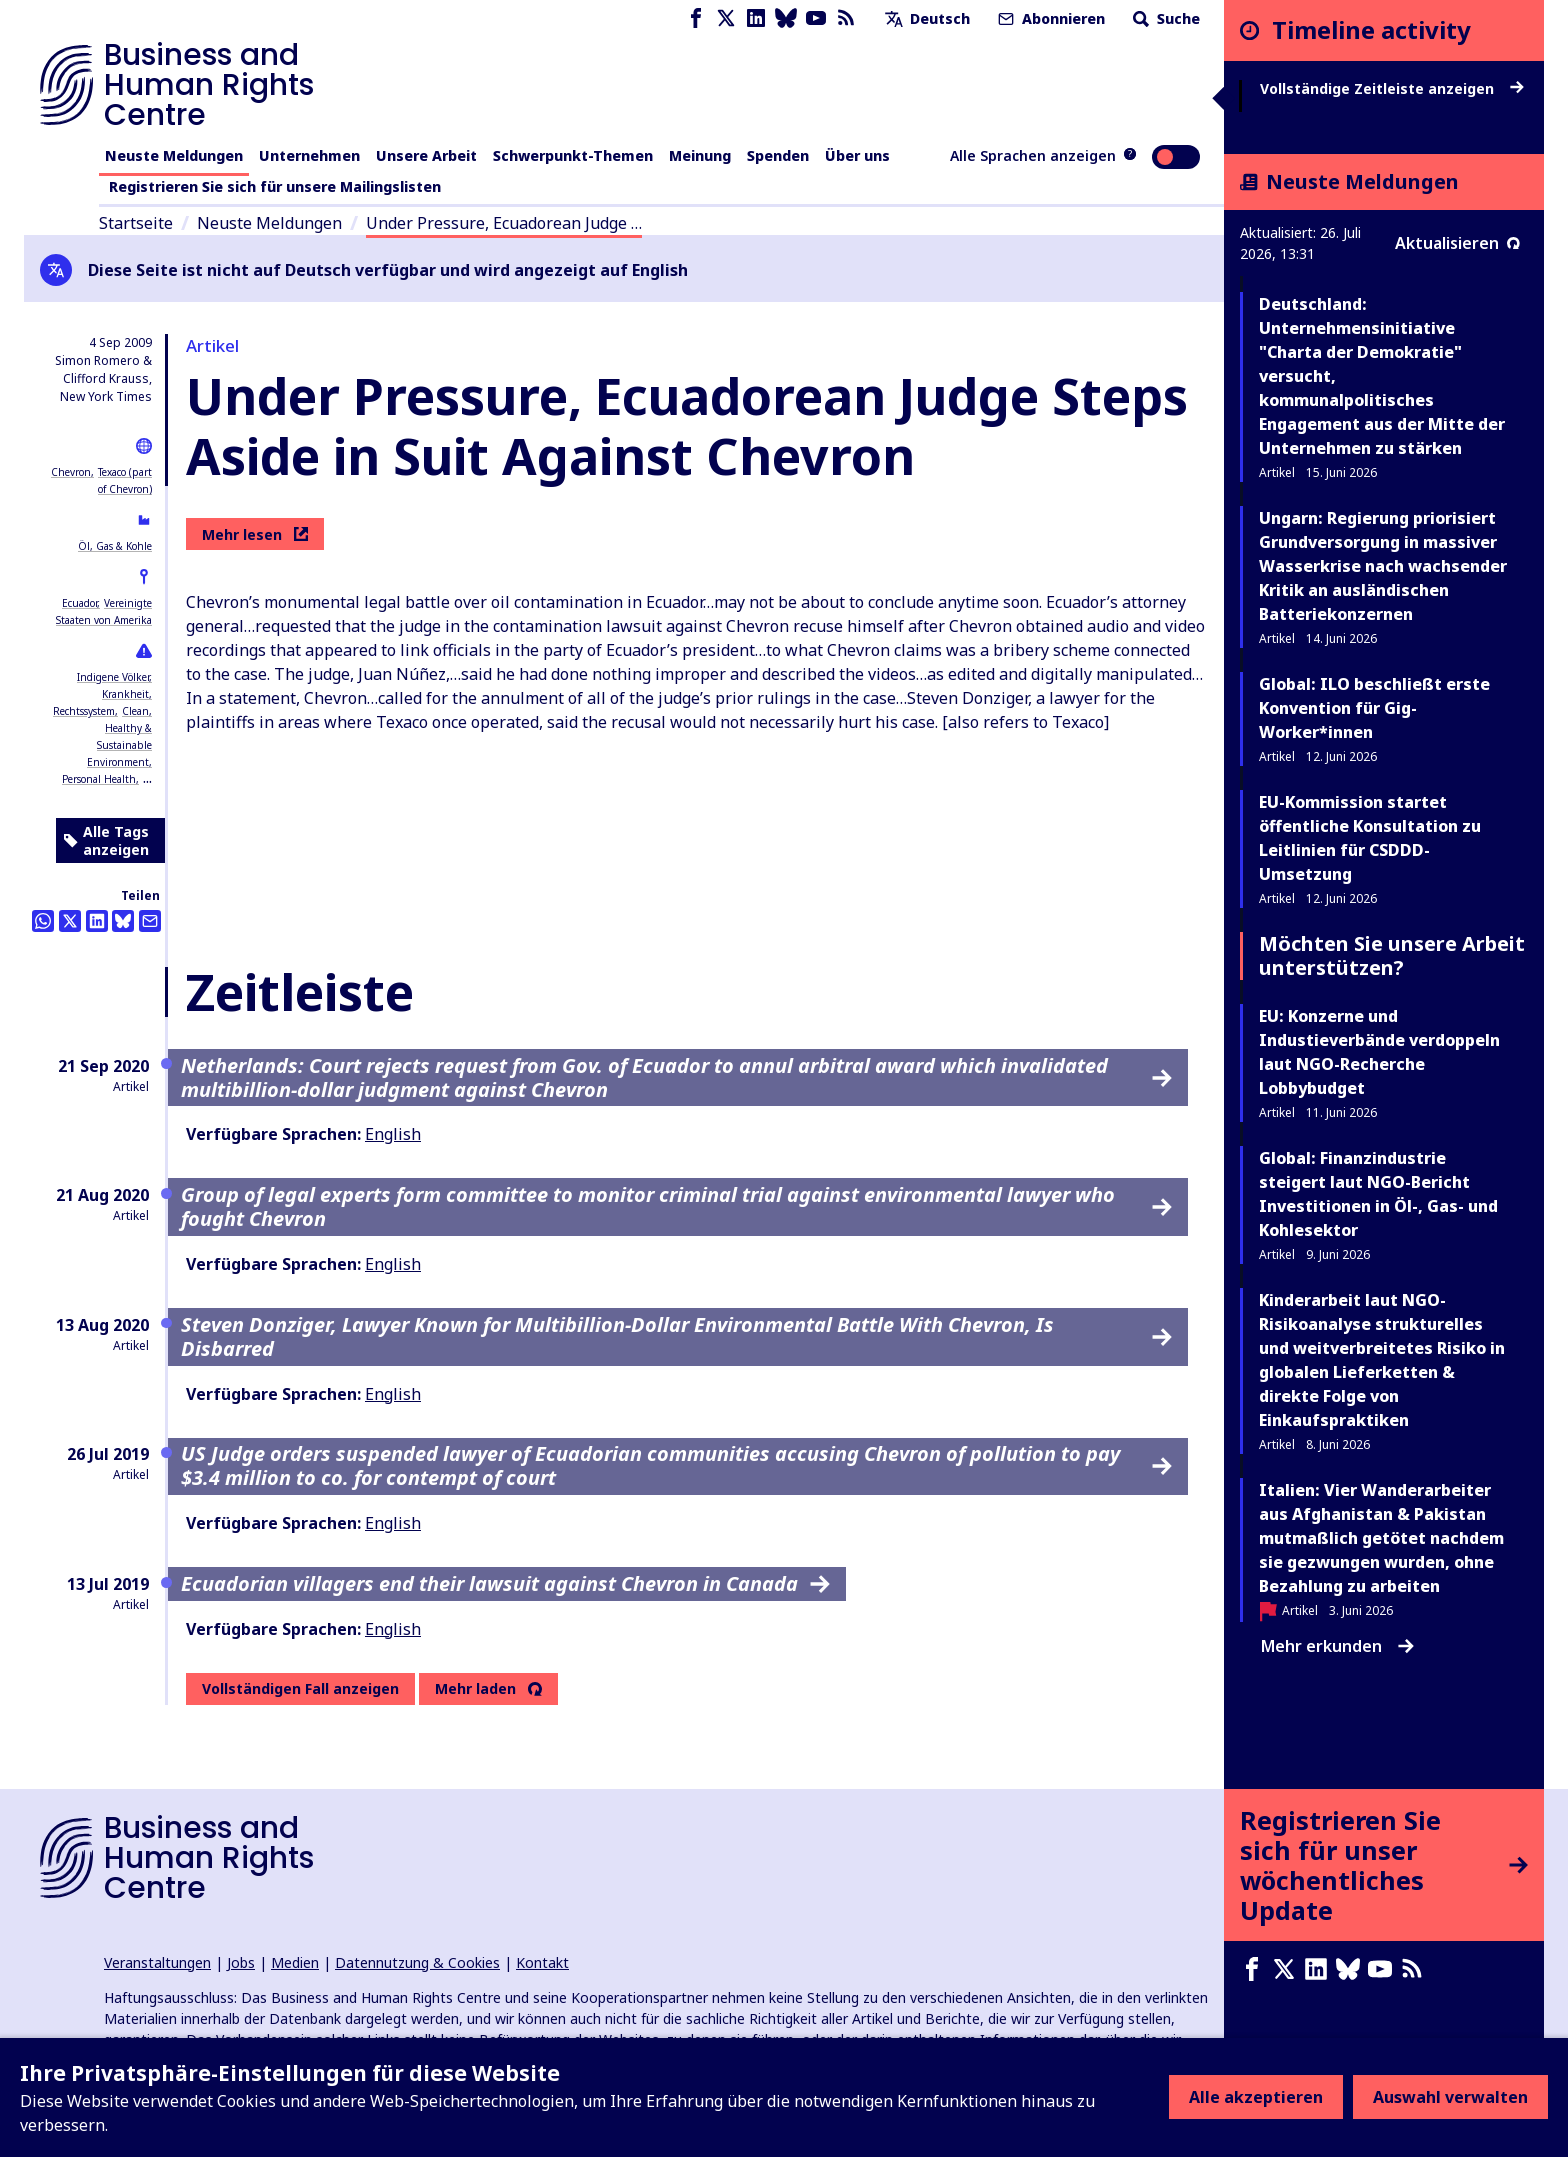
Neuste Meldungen (174, 155)
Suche (1164, 18)
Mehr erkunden (1337, 1646)
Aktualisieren (1457, 243)
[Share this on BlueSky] (123, 921)
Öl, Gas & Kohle (115, 546)
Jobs (241, 1962)
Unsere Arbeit (426, 155)
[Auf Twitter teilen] (70, 921)
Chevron (71, 472)
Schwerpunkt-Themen (573, 155)
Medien (295, 1962)
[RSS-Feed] (846, 18)
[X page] (726, 18)
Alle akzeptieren (1256, 2097)
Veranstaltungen (157, 1962)
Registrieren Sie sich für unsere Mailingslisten (275, 186)
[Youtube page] (816, 18)
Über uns (857, 155)
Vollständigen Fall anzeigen (300, 1688)
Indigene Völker (113, 677)
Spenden (778, 155)
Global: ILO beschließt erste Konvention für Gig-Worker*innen (1374, 708)
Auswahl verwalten (1450, 2097)
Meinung (700, 155)
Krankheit (125, 694)
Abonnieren (1049, 18)
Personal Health (99, 779)
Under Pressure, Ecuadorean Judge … (504, 223)
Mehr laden (475, 1689)
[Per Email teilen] (150, 921)
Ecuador (79, 603)
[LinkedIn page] (756, 18)
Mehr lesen (255, 534)
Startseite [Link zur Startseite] (136, 223)
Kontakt (542, 1962)
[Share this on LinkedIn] (97, 921)
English (393, 1134)
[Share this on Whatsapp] (43, 921)
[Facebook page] (696, 18)
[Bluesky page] (786, 18)
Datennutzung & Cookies (417, 1962)
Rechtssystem (84, 711)
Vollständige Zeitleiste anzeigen (1392, 89)
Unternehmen (309, 155)
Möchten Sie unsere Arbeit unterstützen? (1392, 955)
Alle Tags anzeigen (106, 840)
